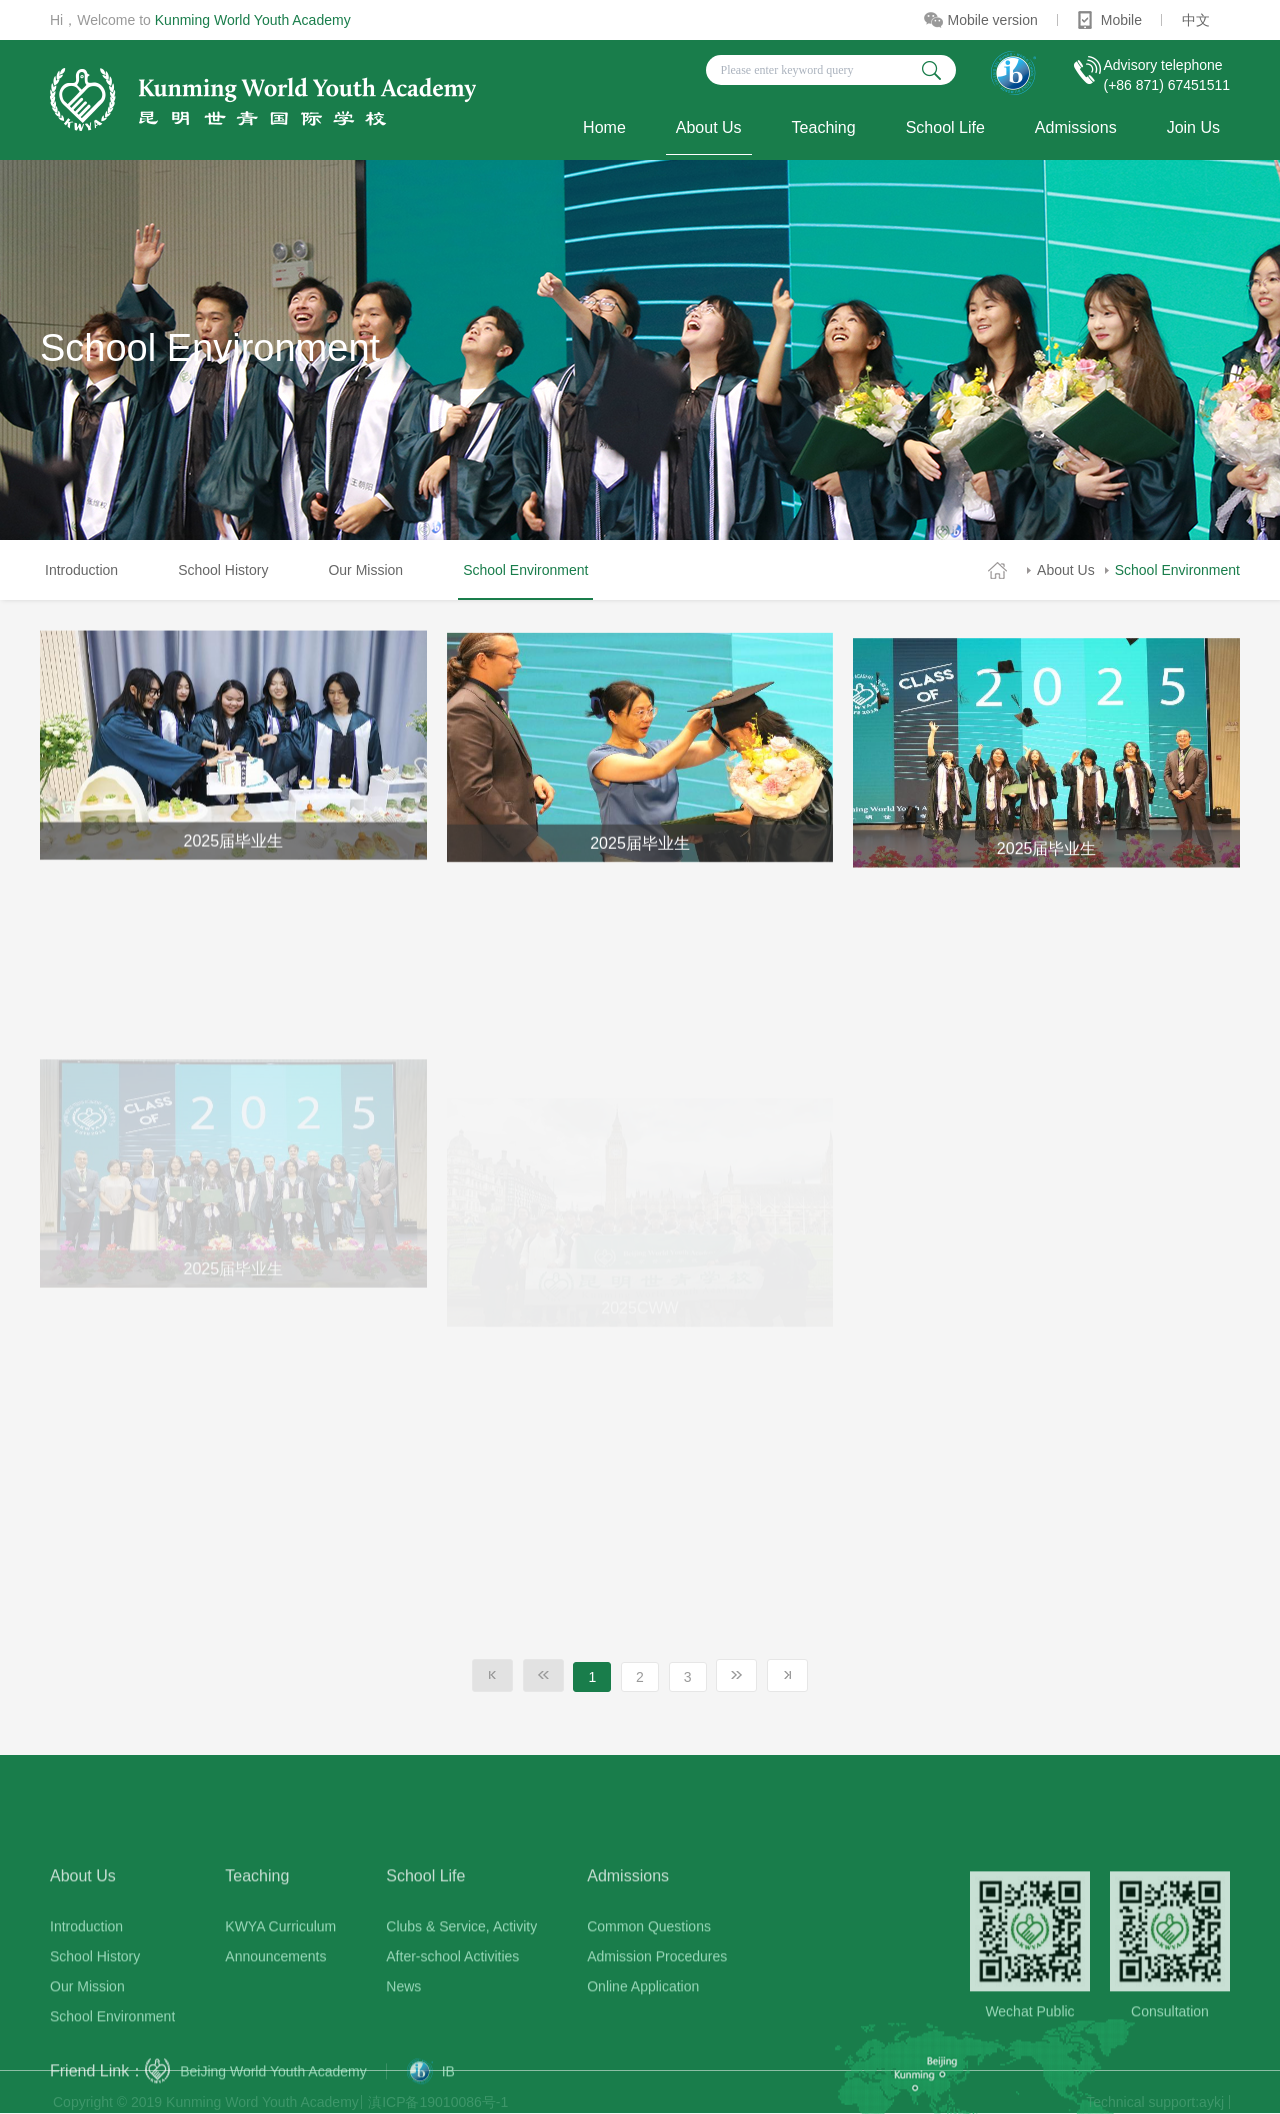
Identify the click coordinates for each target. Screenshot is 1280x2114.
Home (604, 127)
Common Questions (649, 2039)
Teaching (824, 127)
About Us (709, 127)
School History (223, 570)
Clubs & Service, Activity (461, 2039)
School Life (945, 127)
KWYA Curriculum (280, 2039)
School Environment (1177, 570)
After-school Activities (452, 2069)
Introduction (81, 570)
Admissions (1076, 127)
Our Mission (365, 570)
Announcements (275, 2069)
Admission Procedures (657, 2069)
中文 (1196, 20)
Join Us (1193, 127)
